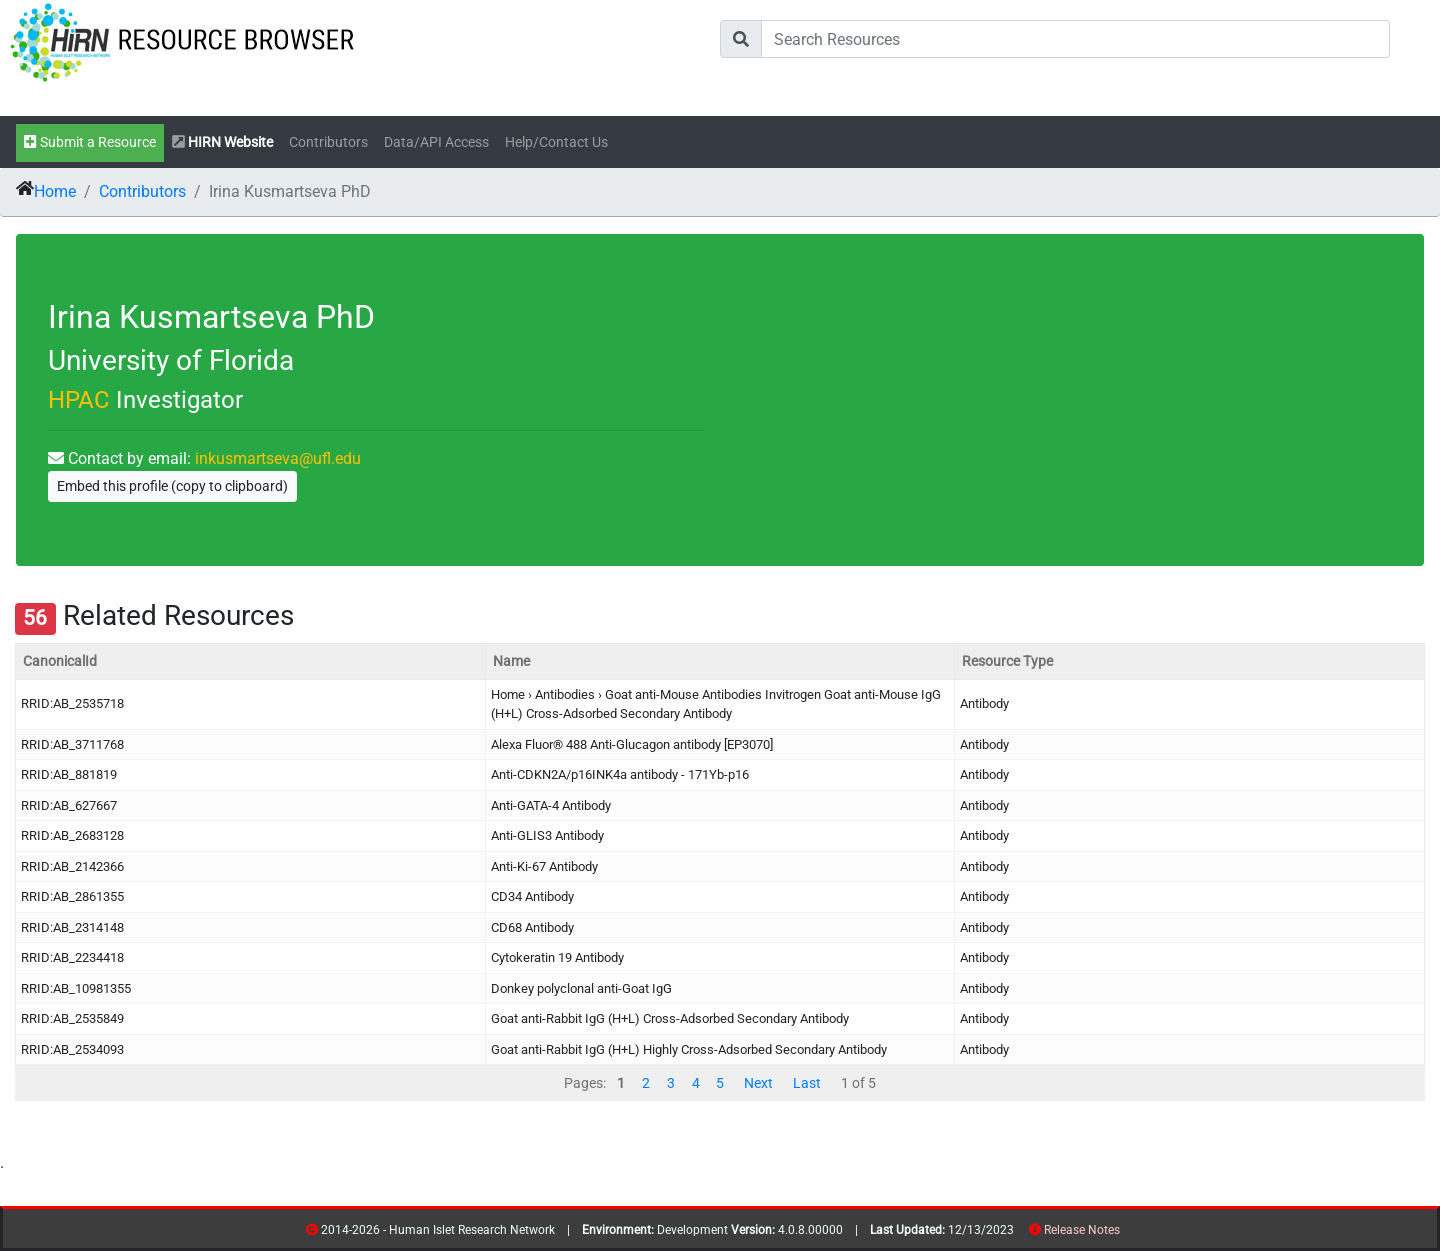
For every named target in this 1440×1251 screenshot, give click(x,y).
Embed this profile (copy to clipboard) (172, 486)
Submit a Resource (90, 142)
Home (55, 191)
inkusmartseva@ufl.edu (278, 458)
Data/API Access (436, 142)
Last (807, 1083)
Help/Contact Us (556, 142)
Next (758, 1083)
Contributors (328, 142)
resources (1126, 1233)
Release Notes (1082, 1230)
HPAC (79, 400)
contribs (1132, 1233)
